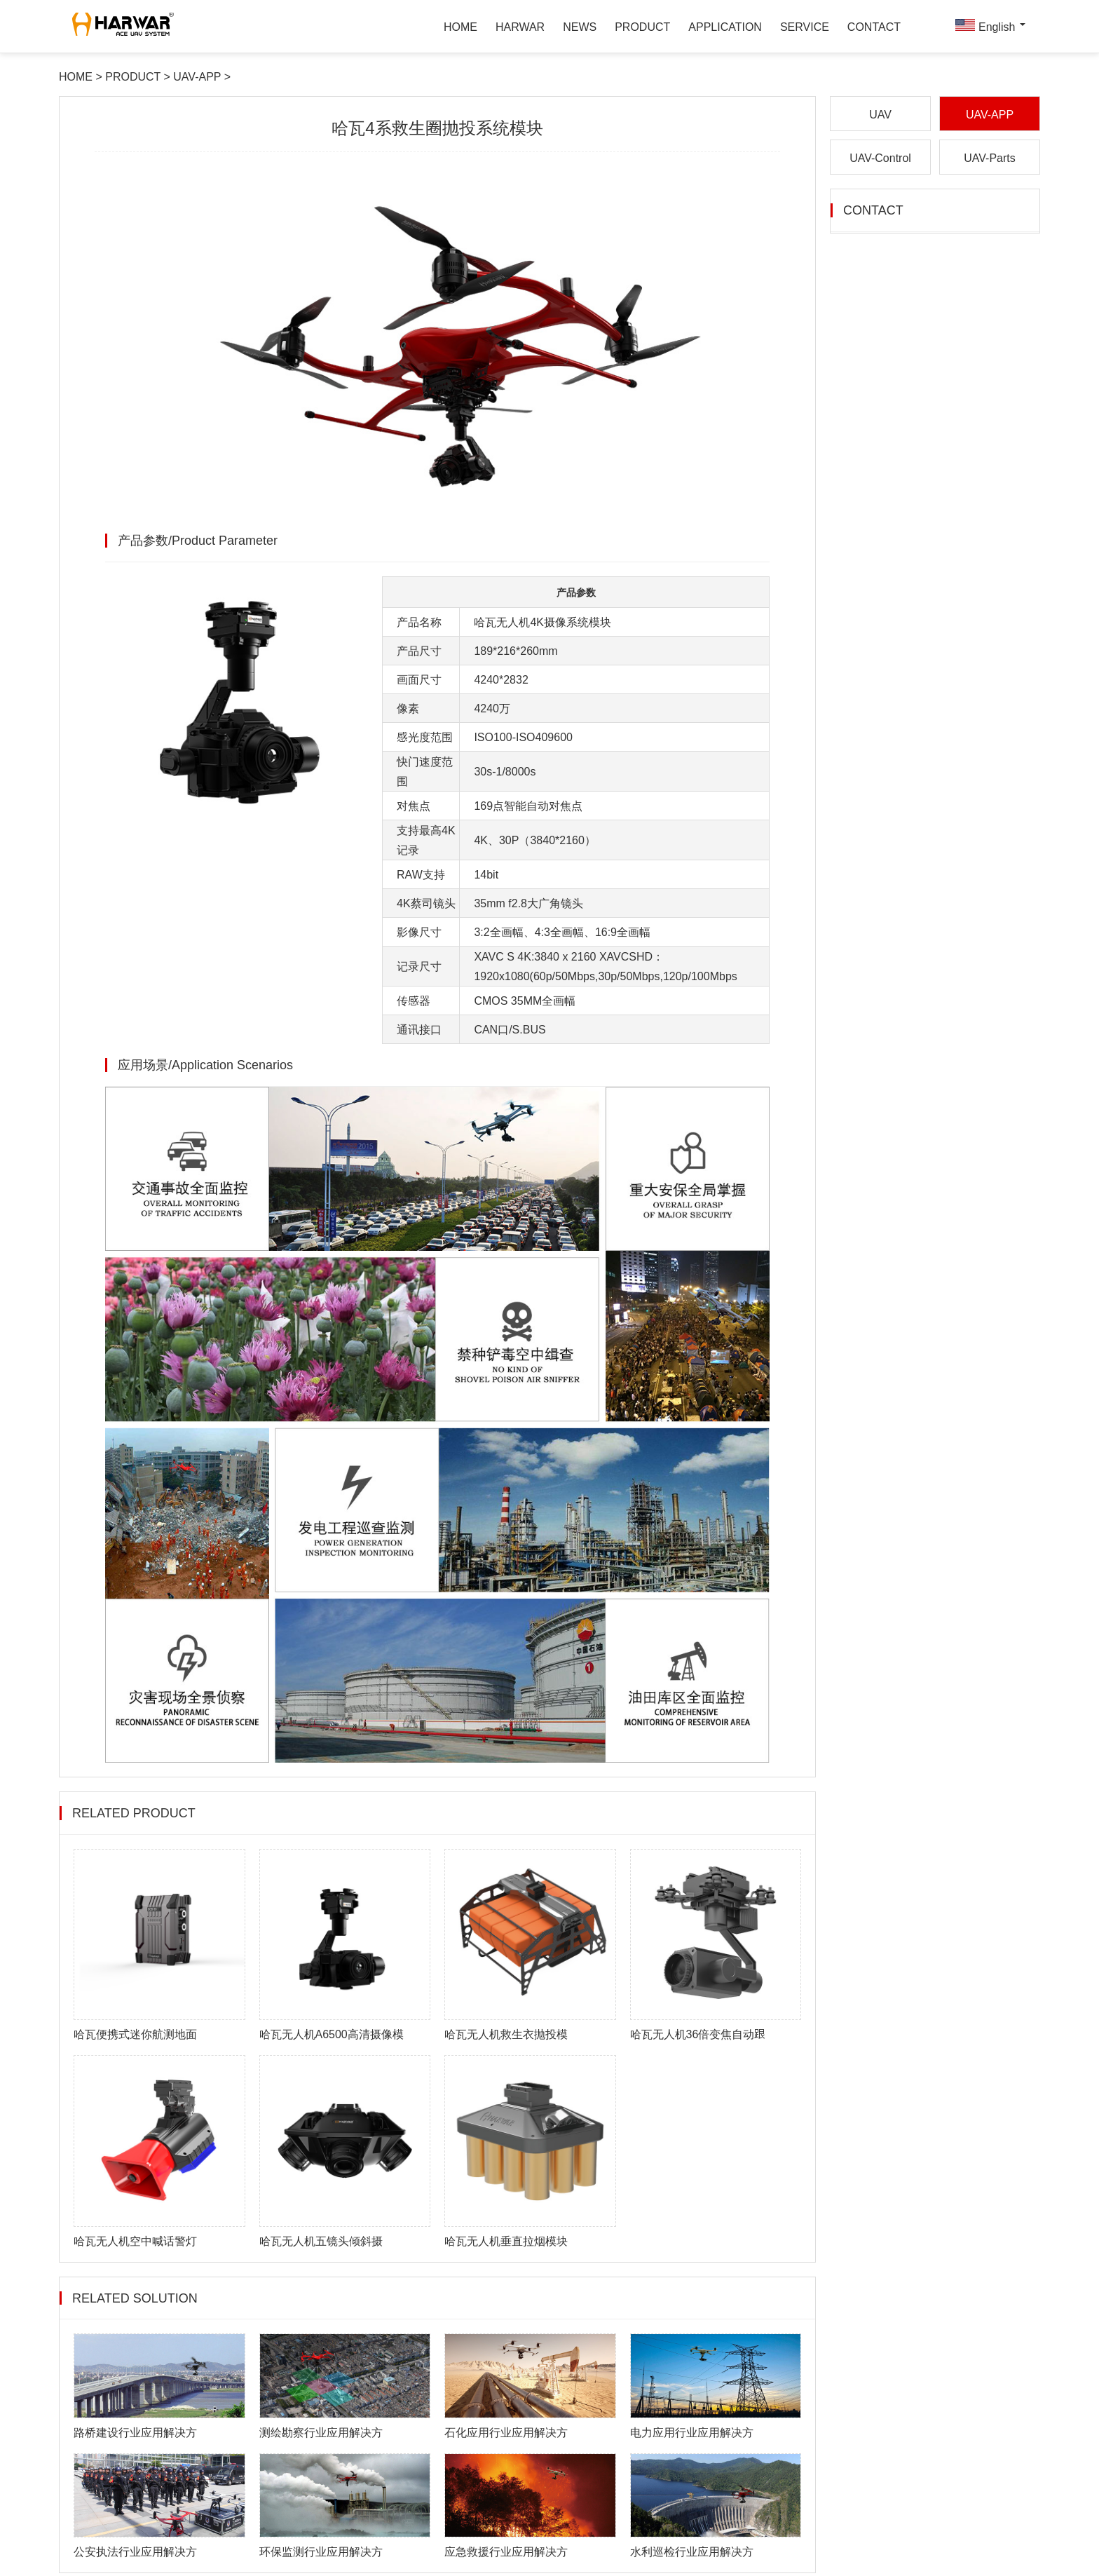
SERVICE (804, 28)
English (988, 27)
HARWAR (520, 28)
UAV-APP (198, 79)
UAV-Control (880, 160)
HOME (460, 28)
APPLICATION (725, 28)
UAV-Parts (990, 160)
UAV (880, 117)
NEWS (579, 28)
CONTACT (874, 28)
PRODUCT (642, 28)
